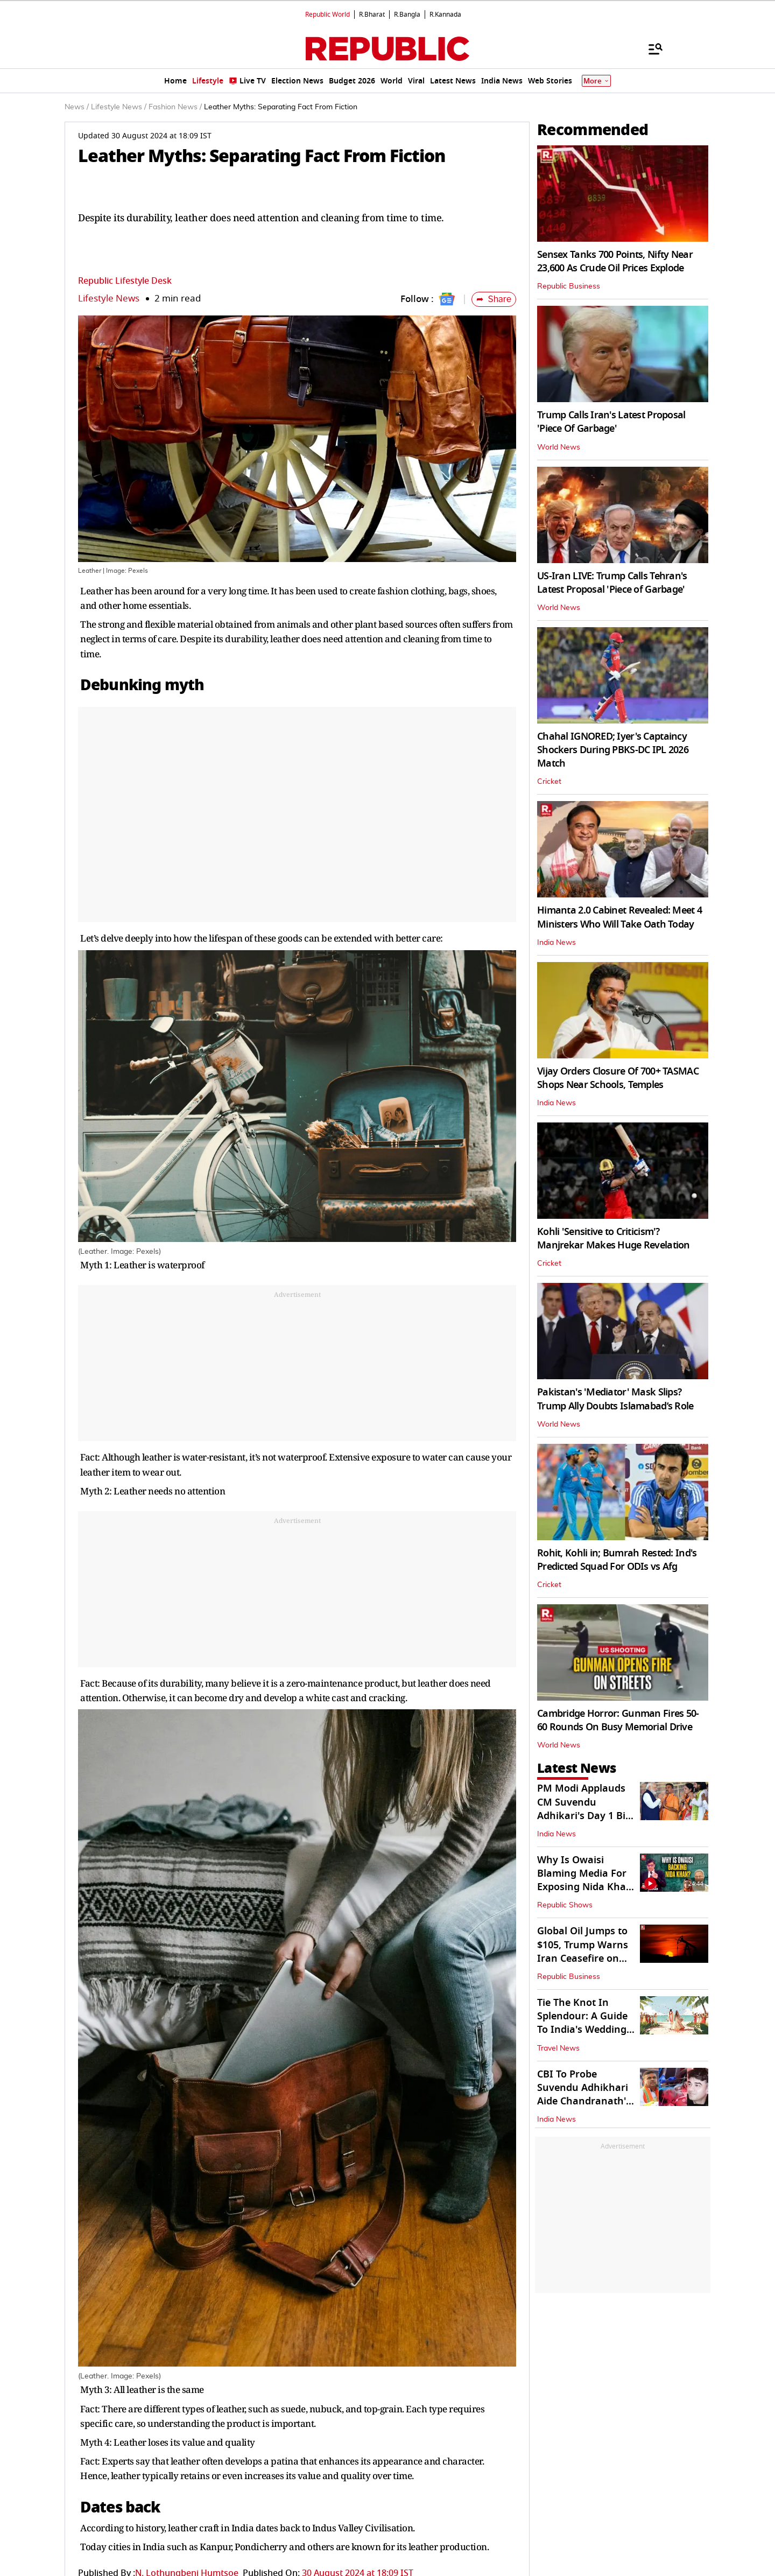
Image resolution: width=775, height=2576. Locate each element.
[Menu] (650, 48)
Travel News (558, 2048)
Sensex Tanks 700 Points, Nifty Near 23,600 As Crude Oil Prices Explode (615, 261)
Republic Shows (565, 1905)
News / (77, 107)
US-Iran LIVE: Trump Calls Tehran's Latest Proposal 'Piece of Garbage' (612, 582)
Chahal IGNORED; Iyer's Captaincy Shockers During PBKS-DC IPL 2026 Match (612, 749)
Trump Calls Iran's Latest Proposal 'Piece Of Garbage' (611, 422)
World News (558, 447)
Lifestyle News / (118, 107)
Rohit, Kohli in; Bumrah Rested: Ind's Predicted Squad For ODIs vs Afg (616, 1560)
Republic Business (568, 286)
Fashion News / (175, 107)
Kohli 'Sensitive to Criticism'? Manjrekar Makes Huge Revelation (613, 1238)
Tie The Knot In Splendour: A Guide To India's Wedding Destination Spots (582, 2023)
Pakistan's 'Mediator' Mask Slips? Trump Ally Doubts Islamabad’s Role (615, 1399)
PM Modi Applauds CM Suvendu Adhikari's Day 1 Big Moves (584, 1808)
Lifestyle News (108, 298)
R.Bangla (407, 14)
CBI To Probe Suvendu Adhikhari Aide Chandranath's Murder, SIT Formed (584, 2094)
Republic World (327, 14)
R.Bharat (372, 14)
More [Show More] (596, 81)
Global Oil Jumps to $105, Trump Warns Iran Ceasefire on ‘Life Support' (582, 1951)
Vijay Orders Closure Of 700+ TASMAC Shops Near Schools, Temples (618, 1078)
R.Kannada (445, 14)
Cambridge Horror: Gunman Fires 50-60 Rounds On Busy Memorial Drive (618, 1720)
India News (556, 942)
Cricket (549, 781)
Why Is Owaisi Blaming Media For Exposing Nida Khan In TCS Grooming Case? (584, 1887)
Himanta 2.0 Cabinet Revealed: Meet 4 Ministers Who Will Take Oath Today (619, 917)
